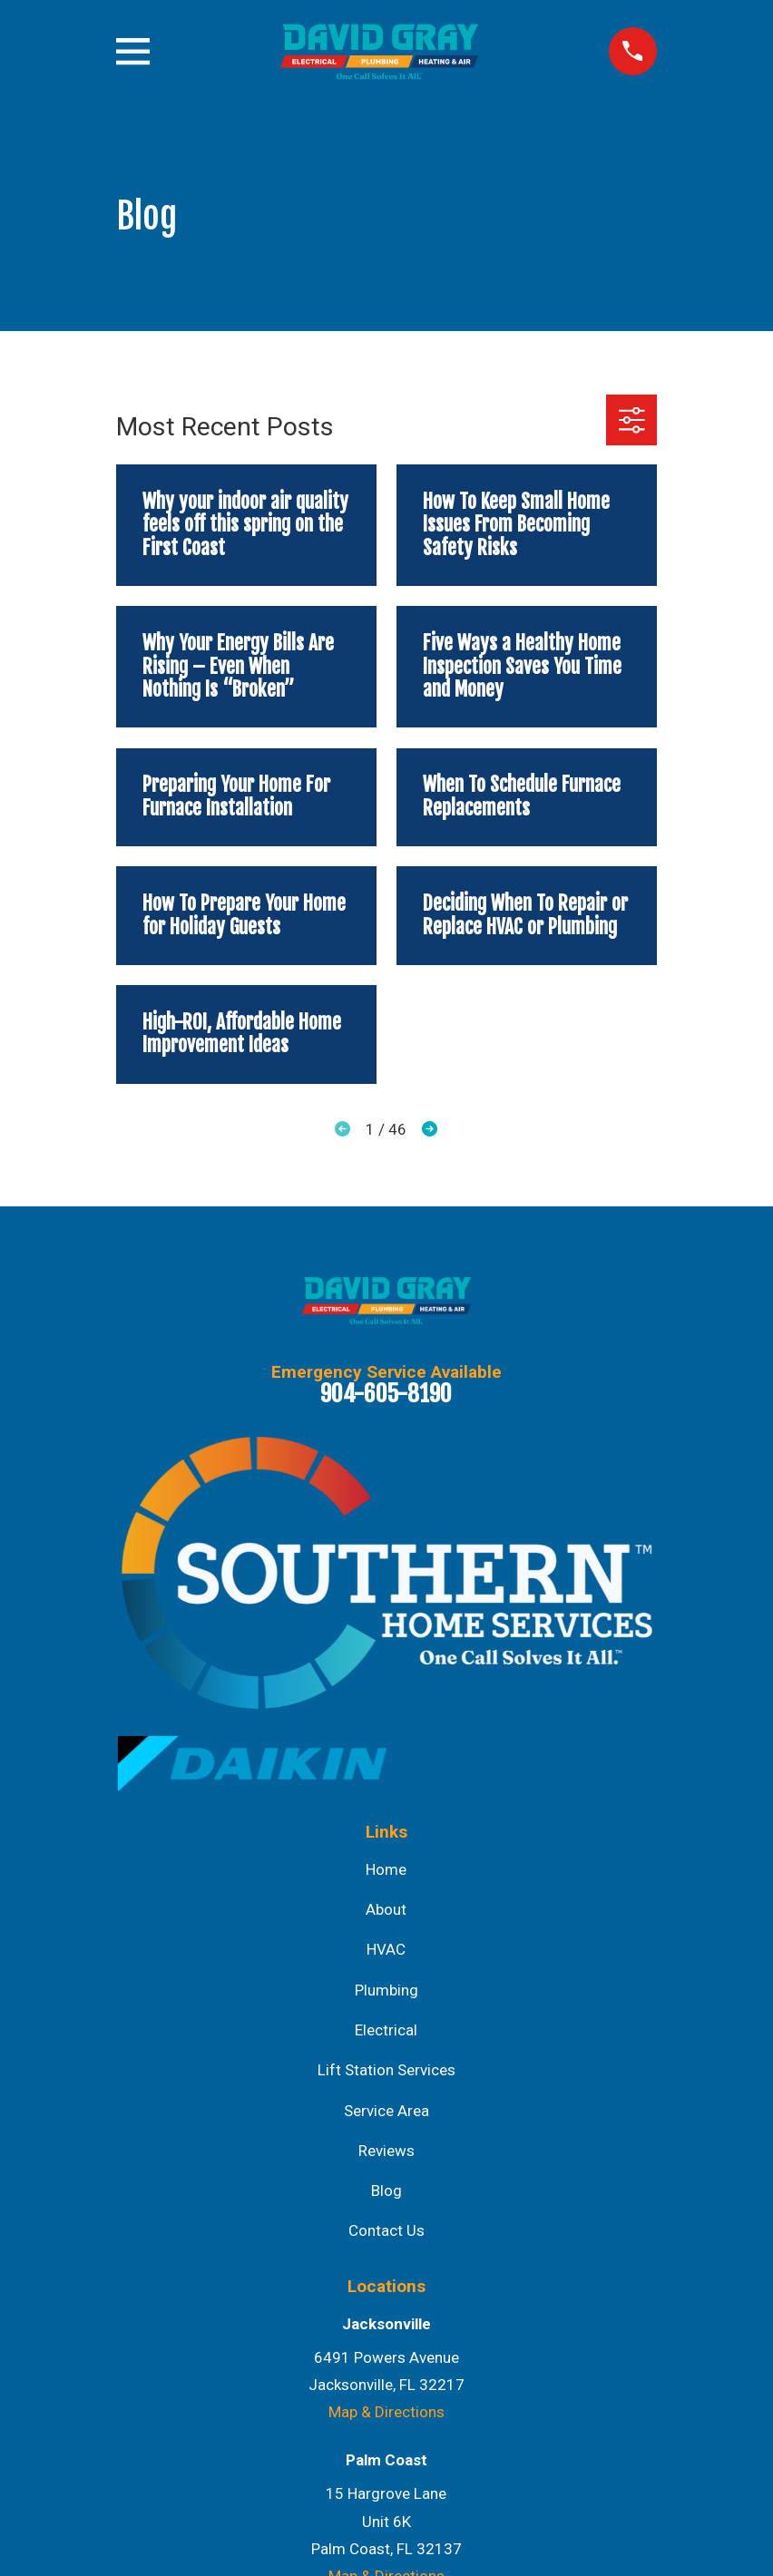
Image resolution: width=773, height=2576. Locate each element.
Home (386, 1869)
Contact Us (386, 2230)
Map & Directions (386, 2412)
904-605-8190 (386, 1393)
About (386, 1909)
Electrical (386, 2030)
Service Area (386, 2111)
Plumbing (386, 1990)
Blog (386, 2190)
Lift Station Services (386, 2070)
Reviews (386, 2151)
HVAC (386, 1949)
